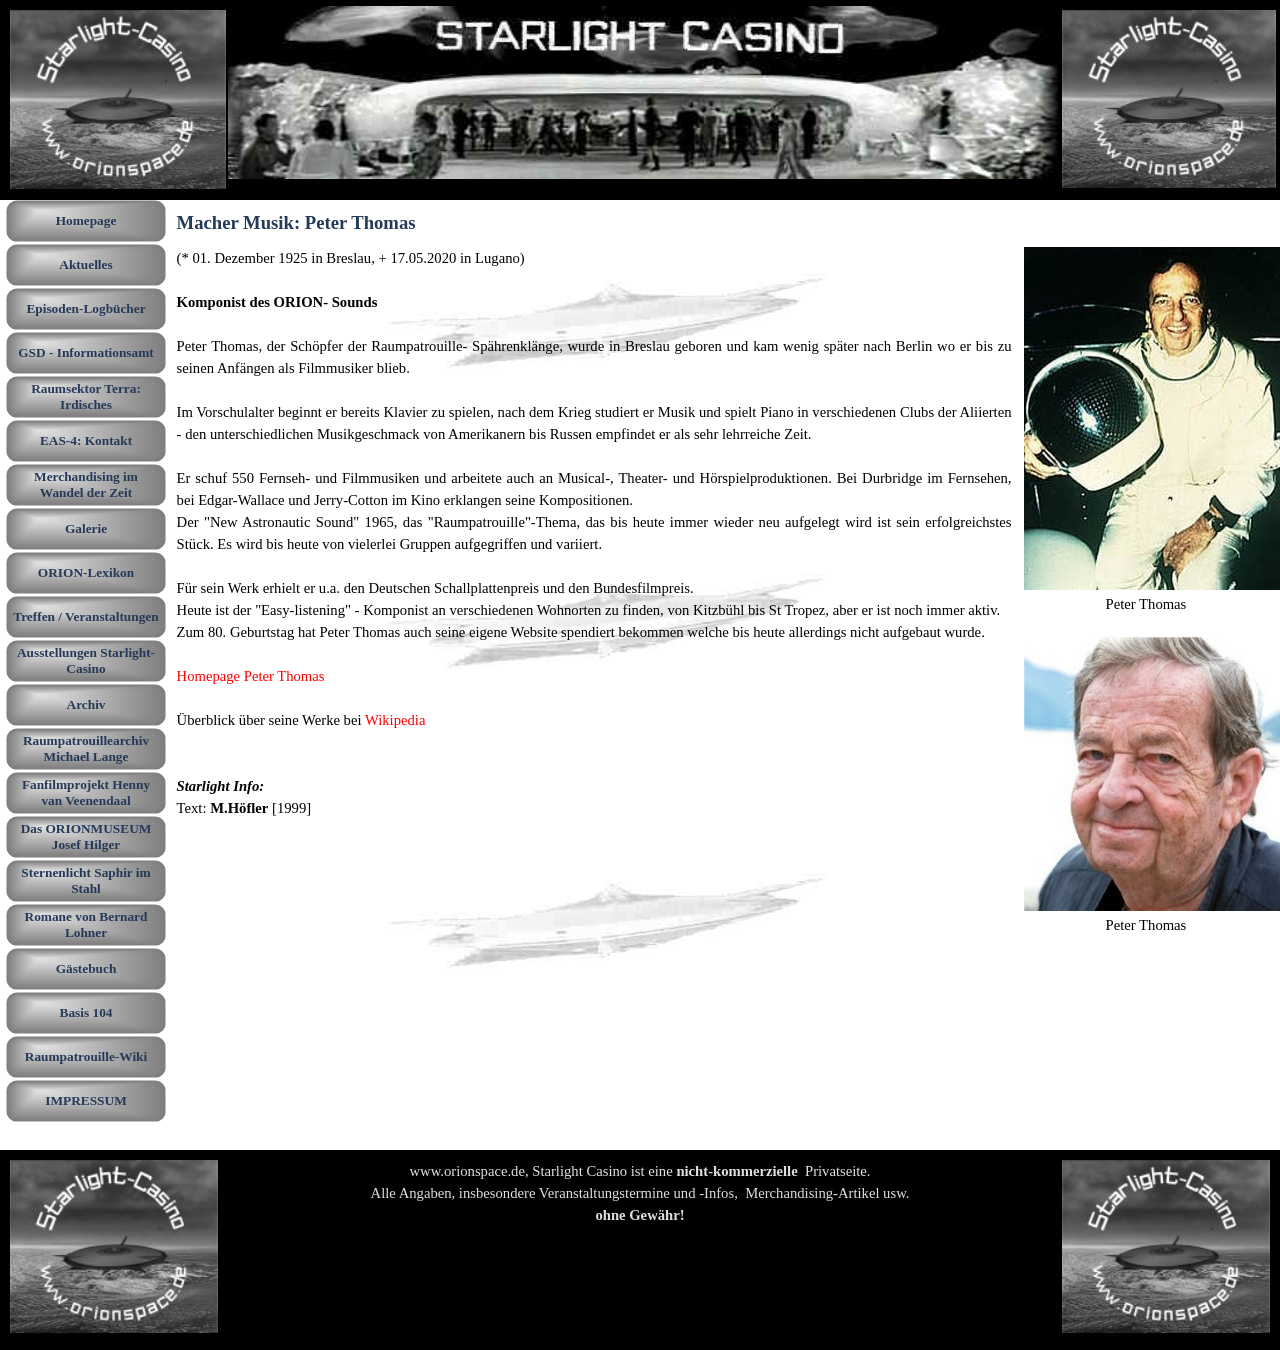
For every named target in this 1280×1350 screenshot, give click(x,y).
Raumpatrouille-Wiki (86, 1056)
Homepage (86, 220)
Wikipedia (395, 720)
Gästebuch (86, 968)
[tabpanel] (594, 533)
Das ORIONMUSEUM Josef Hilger (86, 836)
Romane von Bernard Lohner (86, 924)
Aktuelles (85, 264)
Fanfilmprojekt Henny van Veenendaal (86, 792)
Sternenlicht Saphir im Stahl (85, 880)
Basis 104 (86, 1012)
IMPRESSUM (85, 1100)
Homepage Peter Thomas (251, 676)
